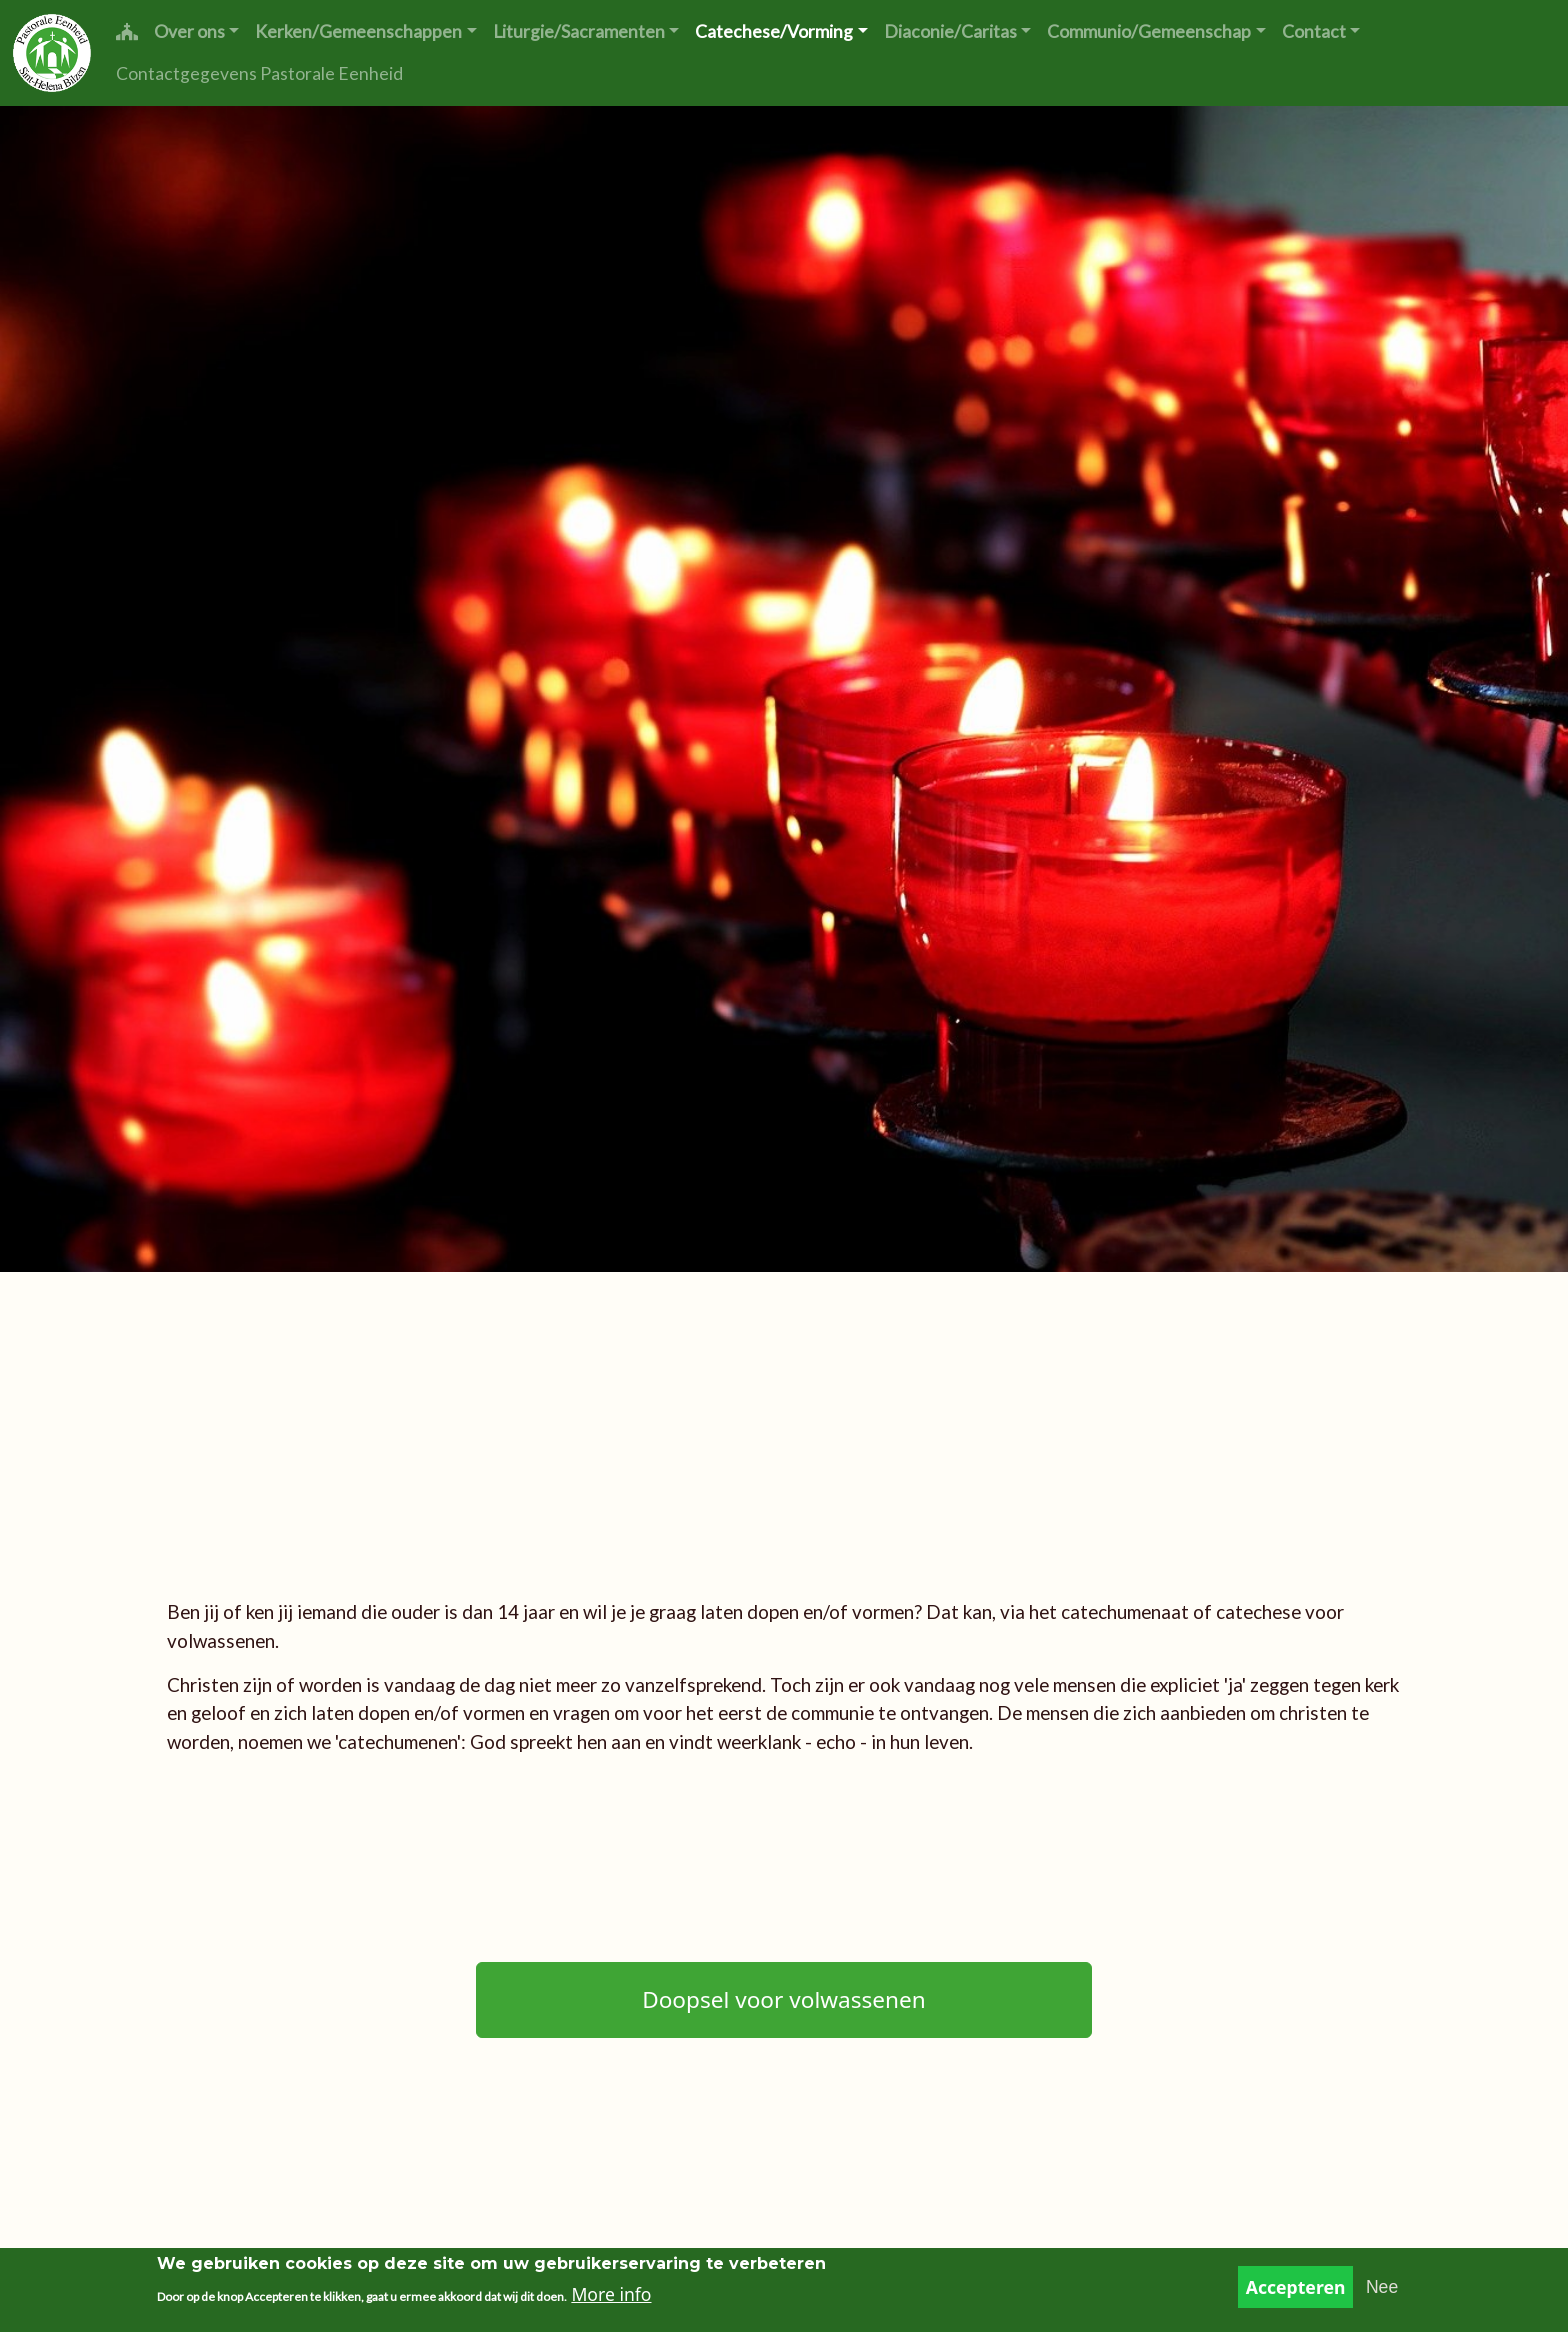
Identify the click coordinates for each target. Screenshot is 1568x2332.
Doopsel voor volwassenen (784, 1999)
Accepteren (1296, 2293)
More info (611, 2300)
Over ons (189, 31)
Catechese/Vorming (774, 31)
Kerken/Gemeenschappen (358, 31)
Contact (1314, 31)
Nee (1382, 2293)
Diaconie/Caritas (950, 31)
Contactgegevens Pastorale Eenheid (259, 73)
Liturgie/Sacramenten (579, 31)
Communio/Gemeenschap (1149, 31)
